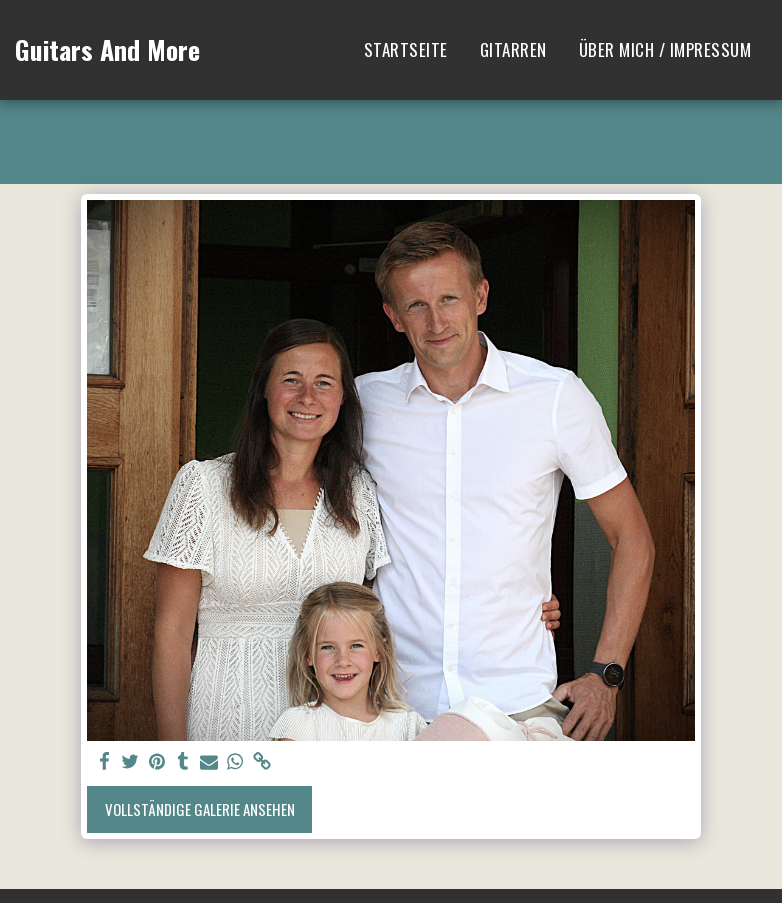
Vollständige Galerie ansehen (200, 809)
